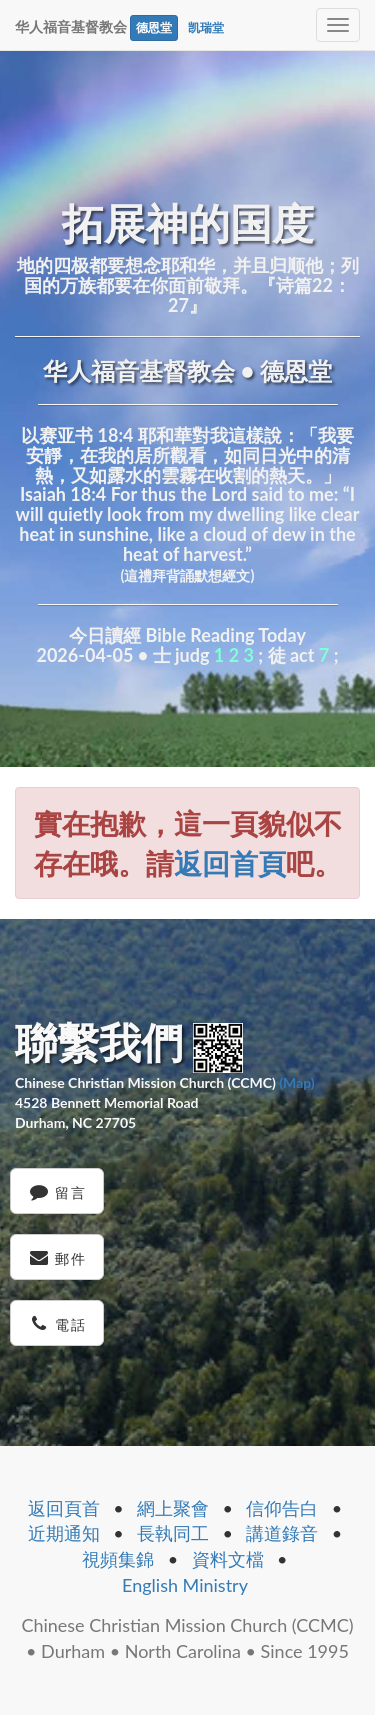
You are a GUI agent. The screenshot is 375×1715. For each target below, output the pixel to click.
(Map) (296, 1082)
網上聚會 (173, 1508)
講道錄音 (282, 1533)
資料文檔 (228, 1559)
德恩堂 (154, 27)
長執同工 (173, 1533)
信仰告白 (282, 1508)
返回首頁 (230, 863)
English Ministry (185, 1585)
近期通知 (64, 1533)
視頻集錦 (118, 1559)
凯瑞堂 (206, 27)
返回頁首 (64, 1508)
